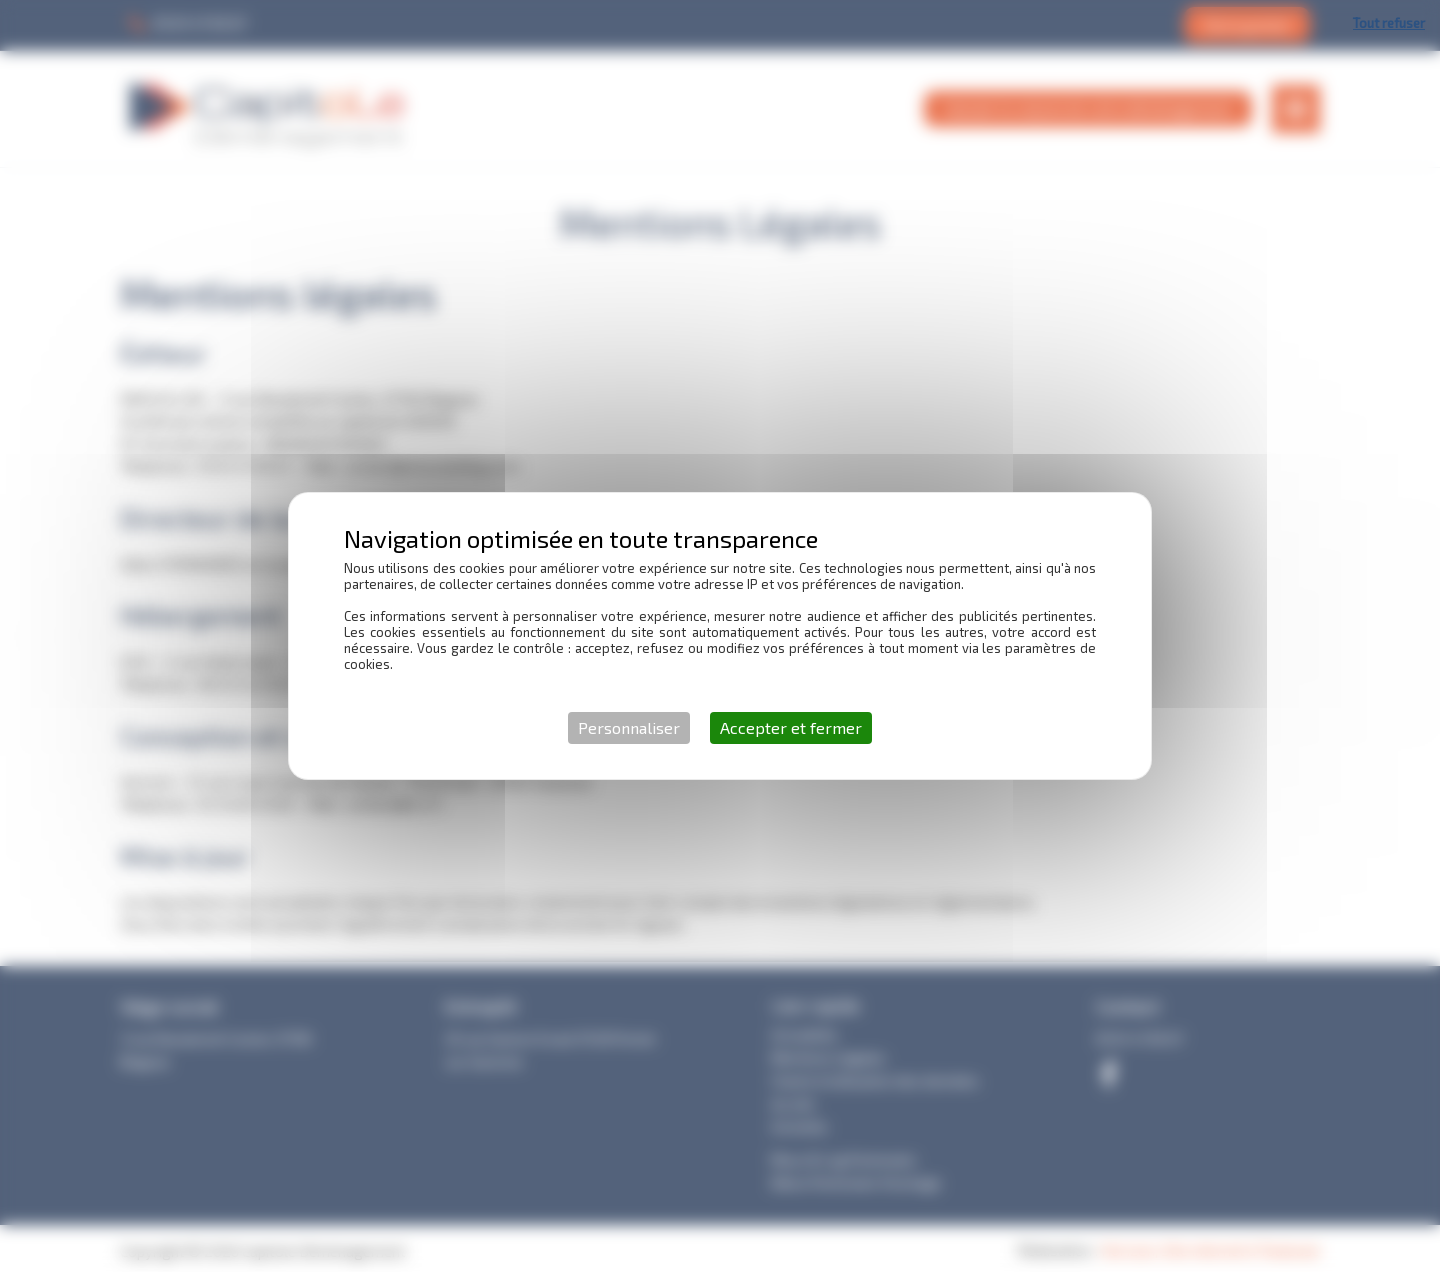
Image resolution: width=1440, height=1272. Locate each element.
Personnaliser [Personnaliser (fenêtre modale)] (629, 727)
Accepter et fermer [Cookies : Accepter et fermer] (791, 727)
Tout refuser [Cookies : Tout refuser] (1389, 23)
